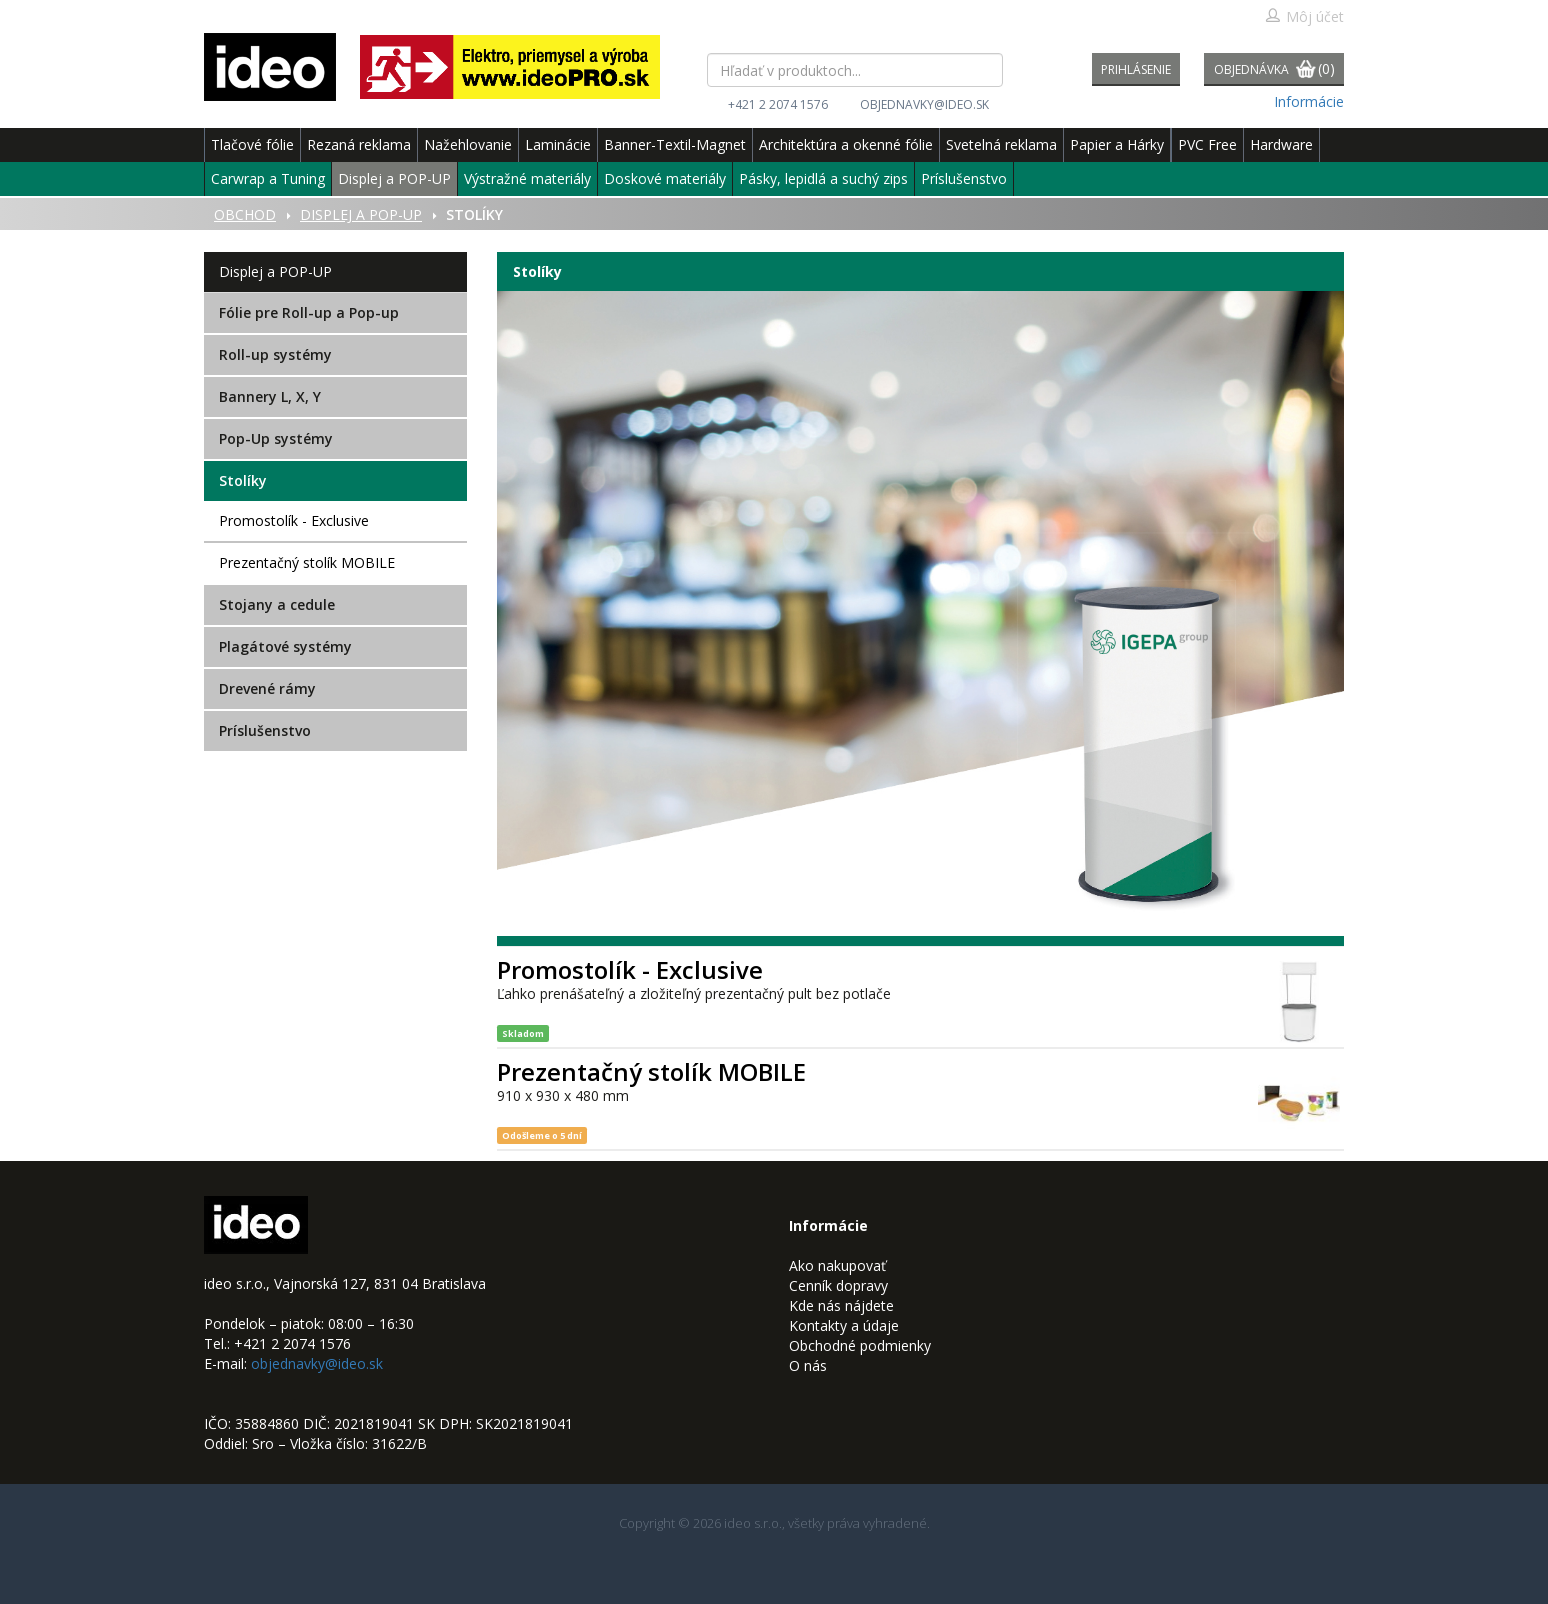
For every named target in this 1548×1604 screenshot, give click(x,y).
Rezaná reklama (359, 144)
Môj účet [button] (1304, 16)
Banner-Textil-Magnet (675, 144)
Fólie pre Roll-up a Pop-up (309, 312)
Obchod (245, 214)
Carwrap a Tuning (268, 178)
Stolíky (243, 480)
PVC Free (1207, 144)
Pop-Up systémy (276, 438)
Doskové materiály (665, 178)
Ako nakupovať (837, 1265)
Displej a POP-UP (394, 178)
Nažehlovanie (468, 144)
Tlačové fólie (252, 144)
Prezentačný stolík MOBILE (307, 562)
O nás (808, 1365)
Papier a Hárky (1117, 144)
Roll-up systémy (275, 354)
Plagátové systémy (285, 646)
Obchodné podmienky (860, 1345)
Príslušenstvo (964, 178)
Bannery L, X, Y (270, 396)
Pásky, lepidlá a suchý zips (823, 178)
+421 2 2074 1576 (778, 104)
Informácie (1309, 101)
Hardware (1281, 144)
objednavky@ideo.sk (924, 104)
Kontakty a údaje (844, 1325)
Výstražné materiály (527, 178)
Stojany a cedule (277, 604)
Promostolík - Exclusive (294, 520)
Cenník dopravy (838, 1285)
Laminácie (558, 144)
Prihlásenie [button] (1136, 69)
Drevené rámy (267, 688)
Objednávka (1274, 70)
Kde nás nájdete (841, 1305)
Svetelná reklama (1001, 144)
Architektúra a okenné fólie (846, 144)
